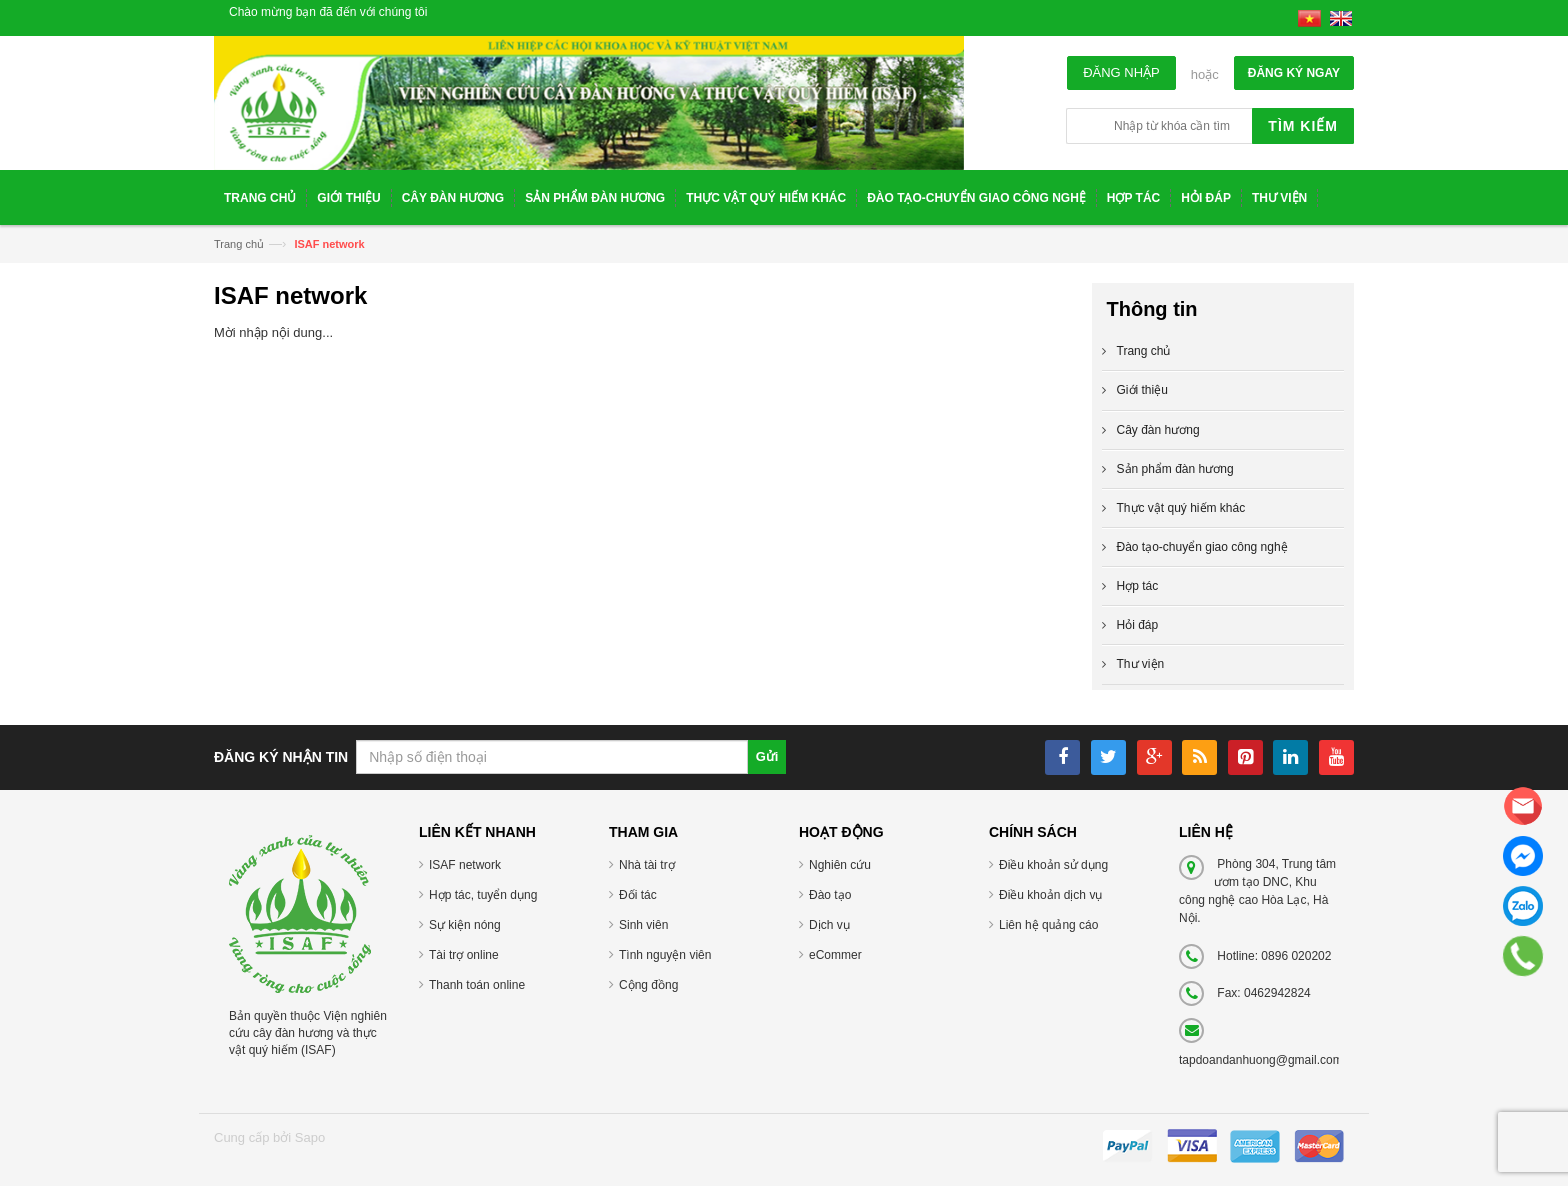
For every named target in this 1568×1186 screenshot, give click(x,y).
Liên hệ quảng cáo (1048, 925)
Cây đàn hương (1158, 430)
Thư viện (1141, 664)
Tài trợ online (464, 955)
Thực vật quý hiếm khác (1181, 508)
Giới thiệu (1142, 390)
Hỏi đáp (1138, 625)
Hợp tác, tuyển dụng (483, 895)
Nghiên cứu (840, 865)
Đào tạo (830, 895)
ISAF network (465, 865)
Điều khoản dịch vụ (1050, 895)
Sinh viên (643, 925)
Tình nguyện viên (665, 955)
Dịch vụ (829, 925)
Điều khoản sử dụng (1053, 865)
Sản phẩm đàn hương (1175, 469)
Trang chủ (239, 244)
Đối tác (638, 895)
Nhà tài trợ (647, 865)
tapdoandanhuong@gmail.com (1261, 1060)
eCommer (835, 955)
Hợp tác (1138, 586)
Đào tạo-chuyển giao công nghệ (1202, 547)
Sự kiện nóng (465, 925)
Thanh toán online (477, 985)
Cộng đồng (648, 985)
